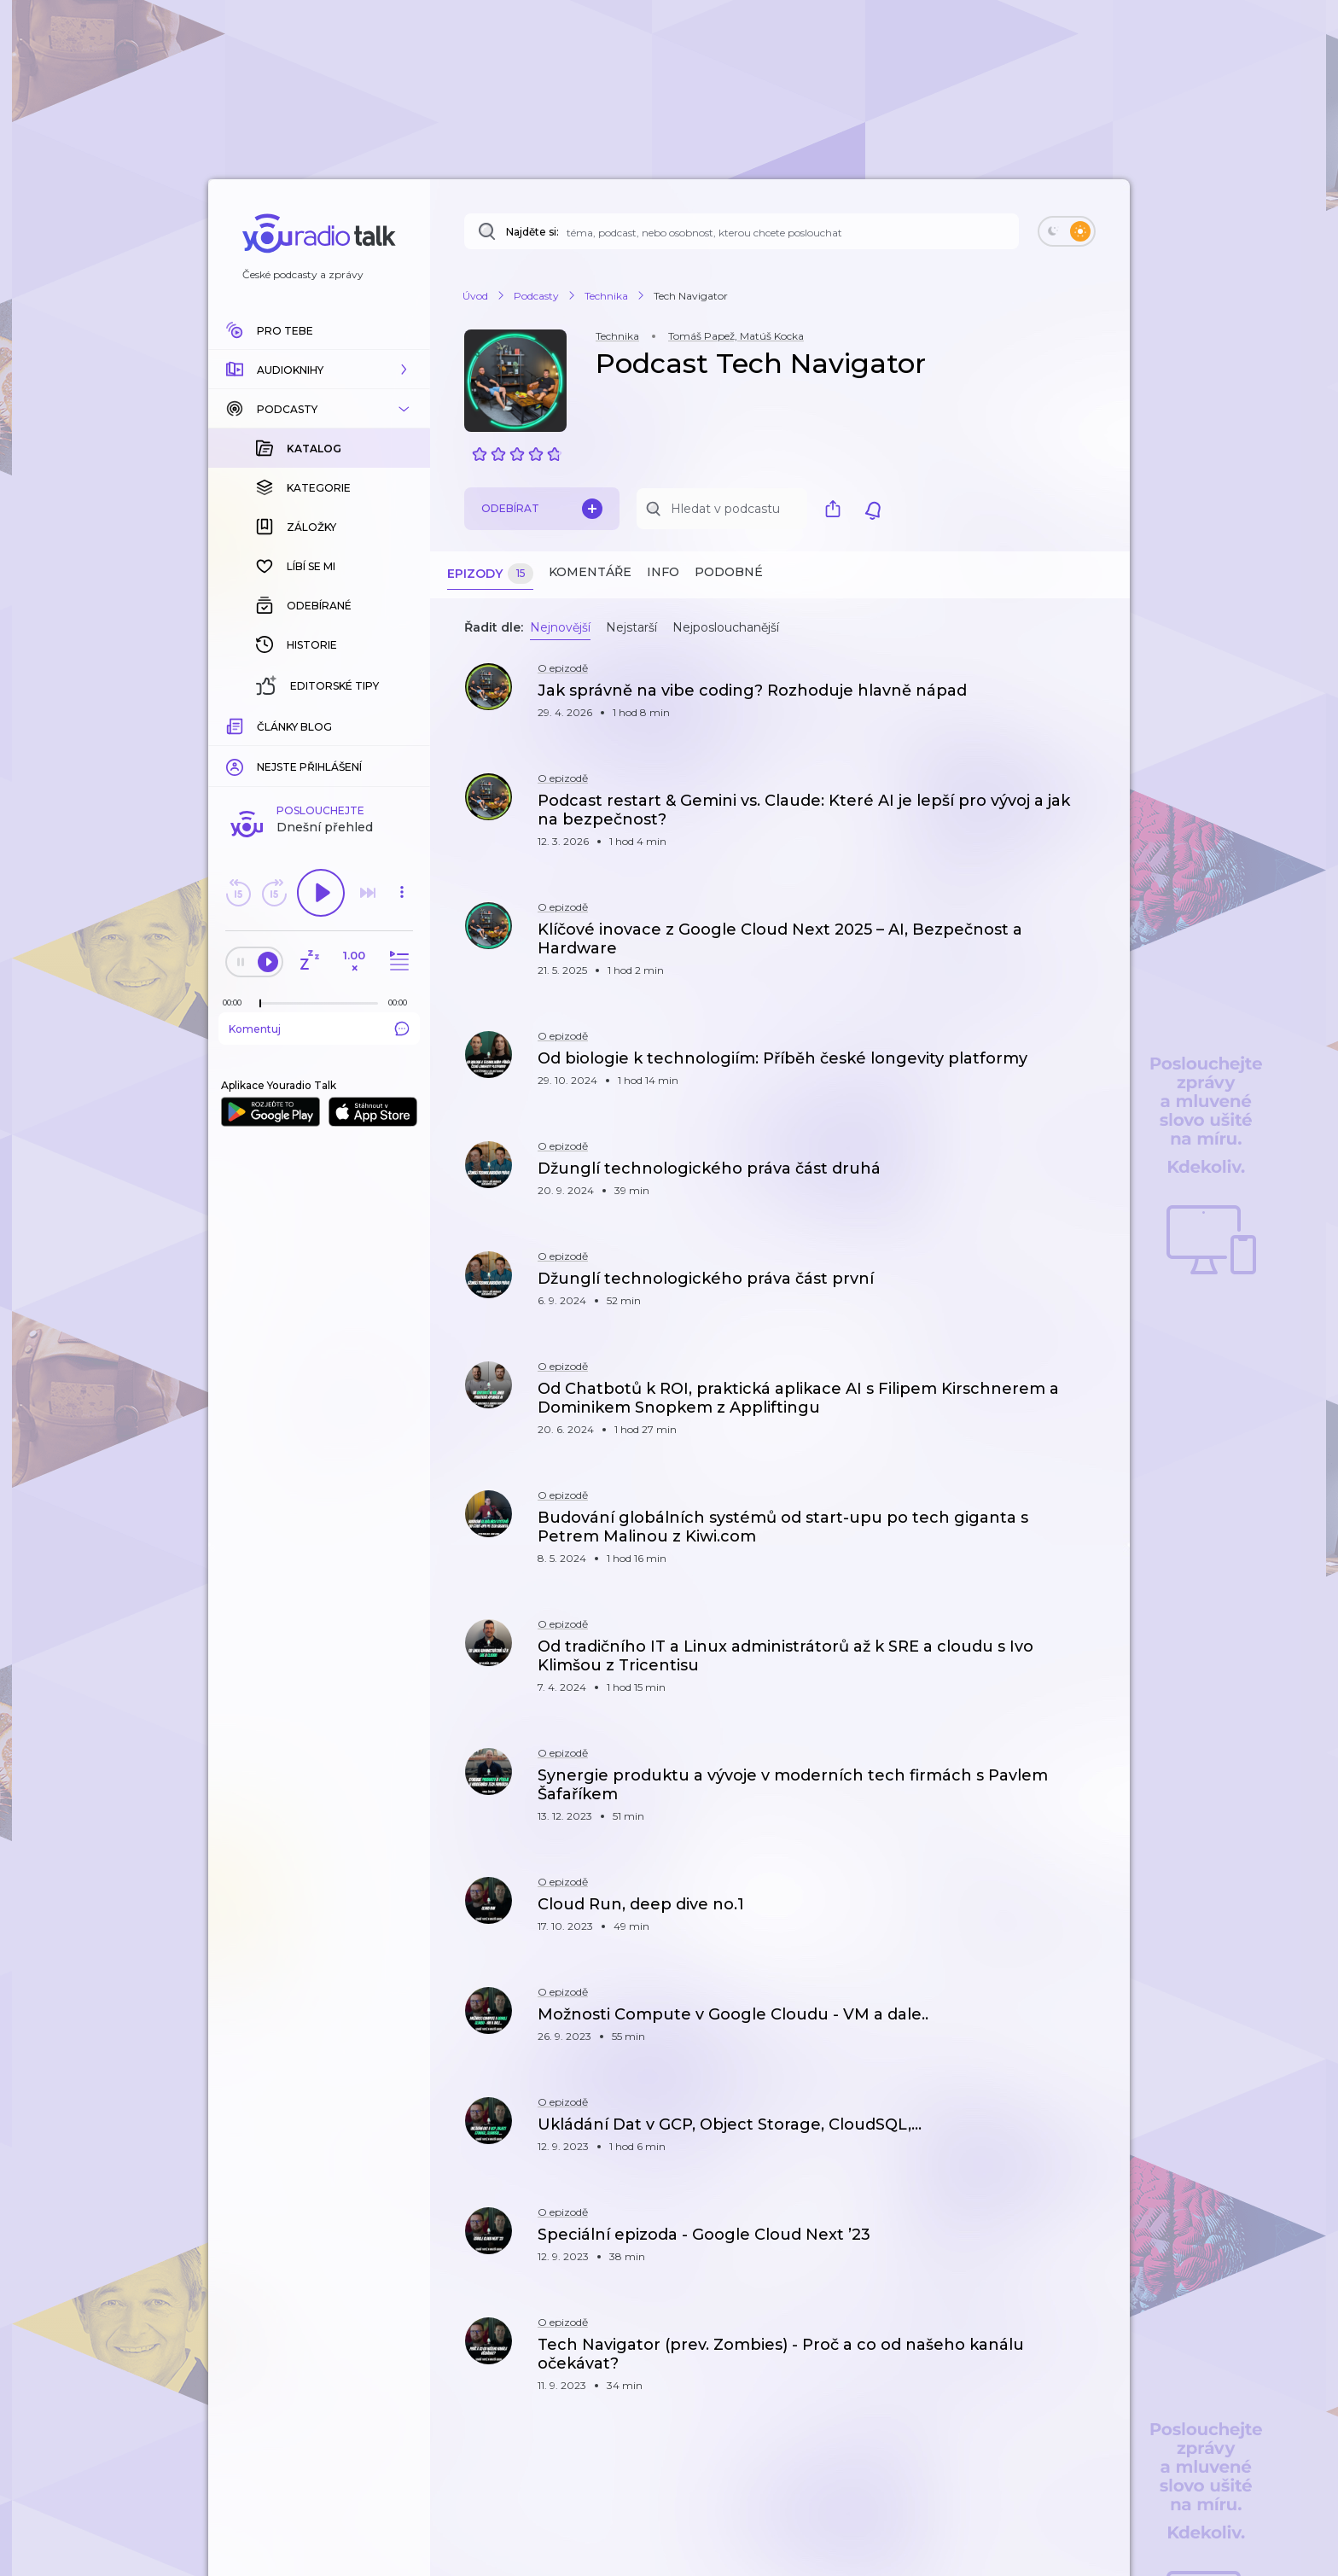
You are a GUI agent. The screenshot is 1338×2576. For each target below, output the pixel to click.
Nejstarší (631, 627)
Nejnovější (560, 627)
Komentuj (319, 750)
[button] (319, 369)
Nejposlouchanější (725, 627)
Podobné (729, 572)
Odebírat (541, 508)
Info (663, 572)
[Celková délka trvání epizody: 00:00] (402, 724)
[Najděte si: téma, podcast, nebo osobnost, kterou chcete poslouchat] (741, 231)
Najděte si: (532, 231)
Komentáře (590, 572)
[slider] (260, 725)
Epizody (490, 574)
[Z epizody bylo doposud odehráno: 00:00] (236, 724)
